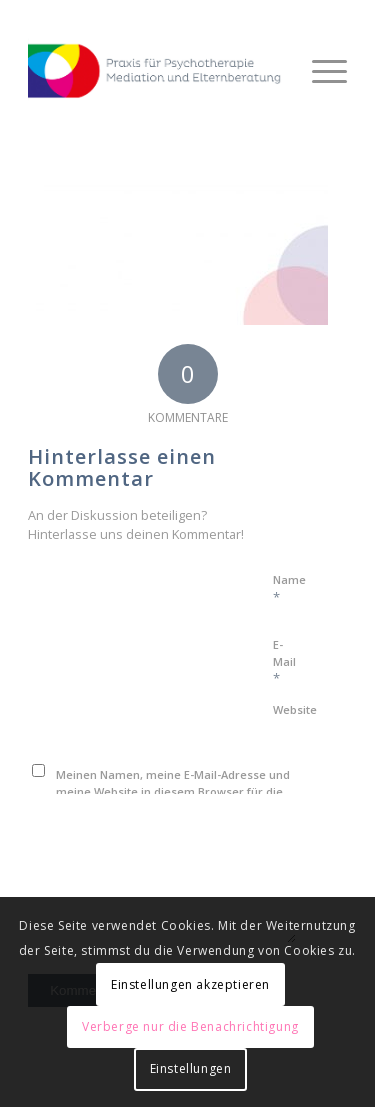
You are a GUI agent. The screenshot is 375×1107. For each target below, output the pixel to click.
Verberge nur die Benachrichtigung (190, 1026)
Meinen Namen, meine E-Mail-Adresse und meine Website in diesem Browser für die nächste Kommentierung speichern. (173, 791)
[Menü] (319, 71)
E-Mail (284, 662)
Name (289, 589)
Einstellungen (191, 1068)
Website (295, 709)
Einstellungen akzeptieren (190, 984)
